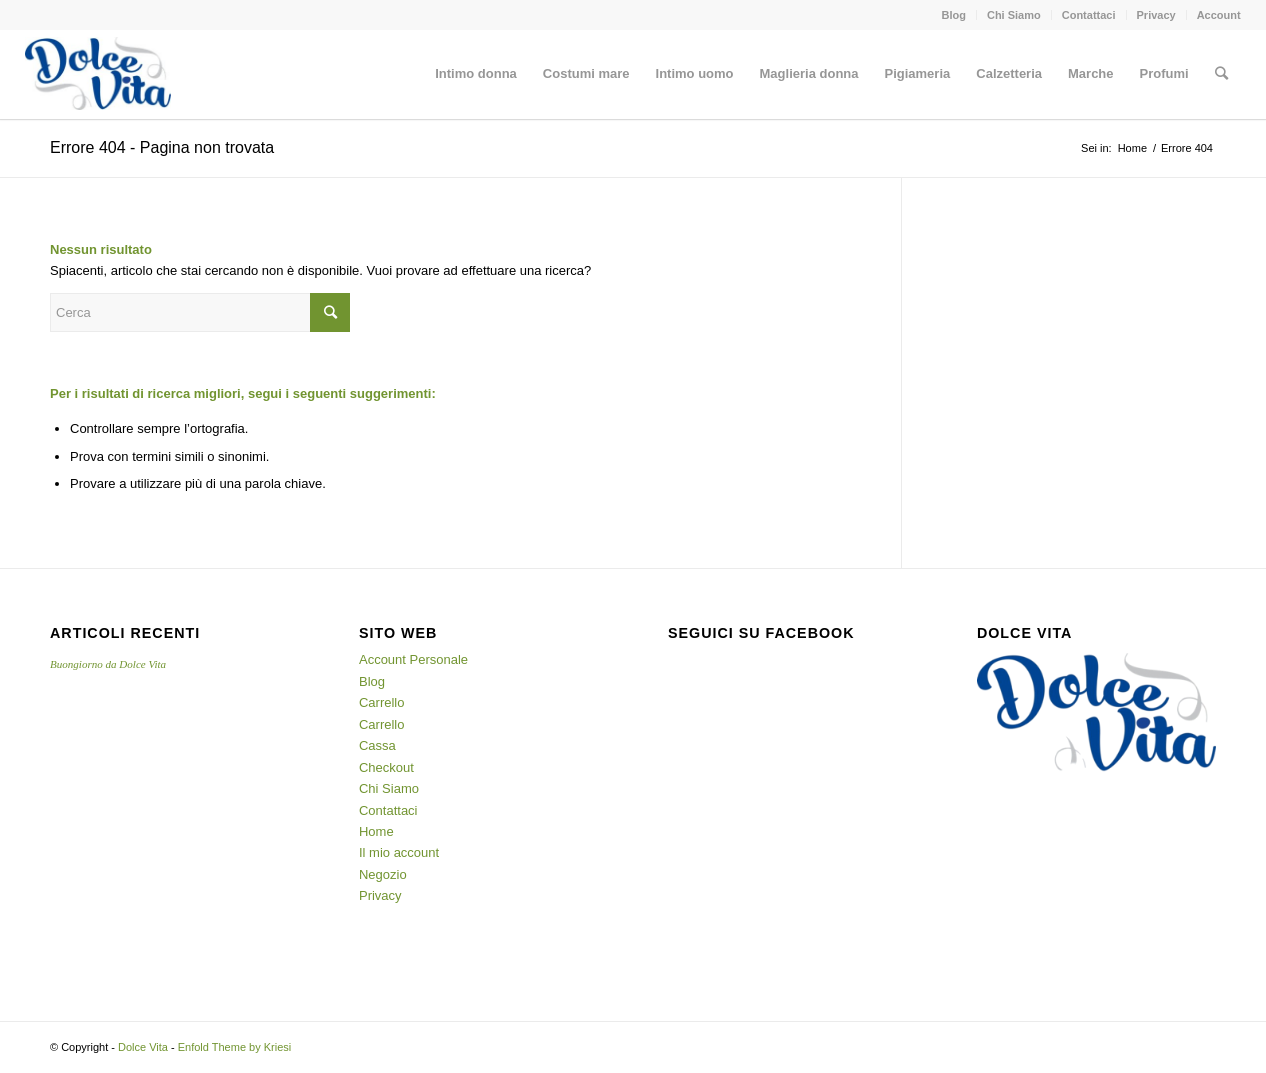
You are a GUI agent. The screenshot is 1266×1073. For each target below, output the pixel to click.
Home (1132, 148)
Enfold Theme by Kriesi (235, 1047)
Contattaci (1089, 15)
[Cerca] (1221, 74)
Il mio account (399, 852)
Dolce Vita (143, 1047)
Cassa (377, 745)
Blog (953, 15)
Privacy (1156, 15)
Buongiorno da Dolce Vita (108, 664)
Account (1219, 15)
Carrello (382, 702)
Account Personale (413, 659)
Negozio (383, 874)
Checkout (386, 767)
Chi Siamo (1014, 15)
